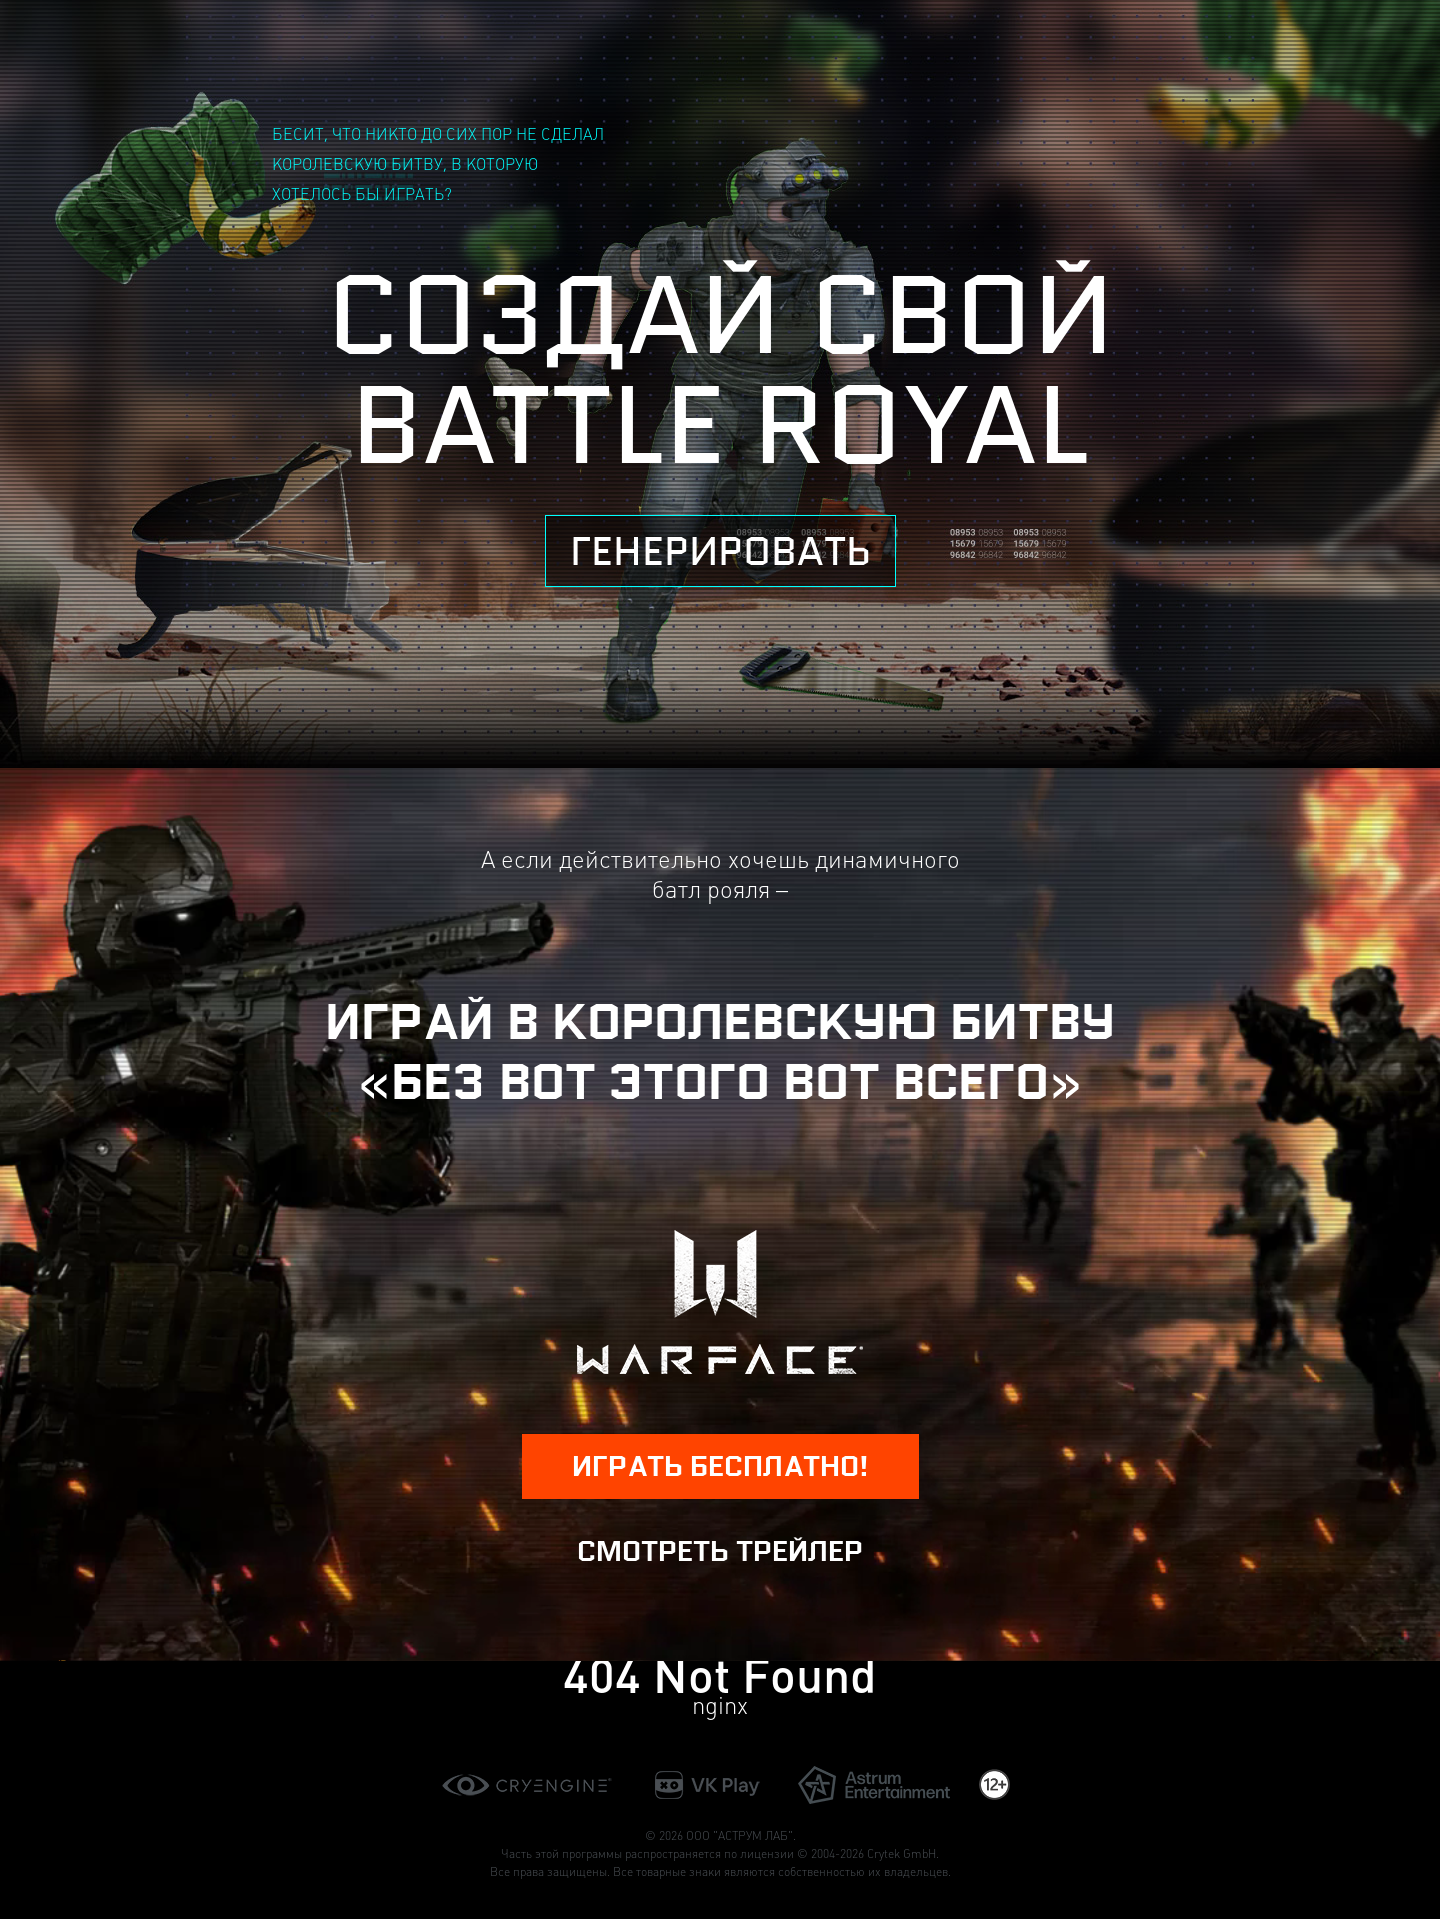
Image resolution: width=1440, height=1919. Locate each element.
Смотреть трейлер (720, 1551)
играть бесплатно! (720, 1466)
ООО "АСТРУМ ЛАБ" (739, 1836)
